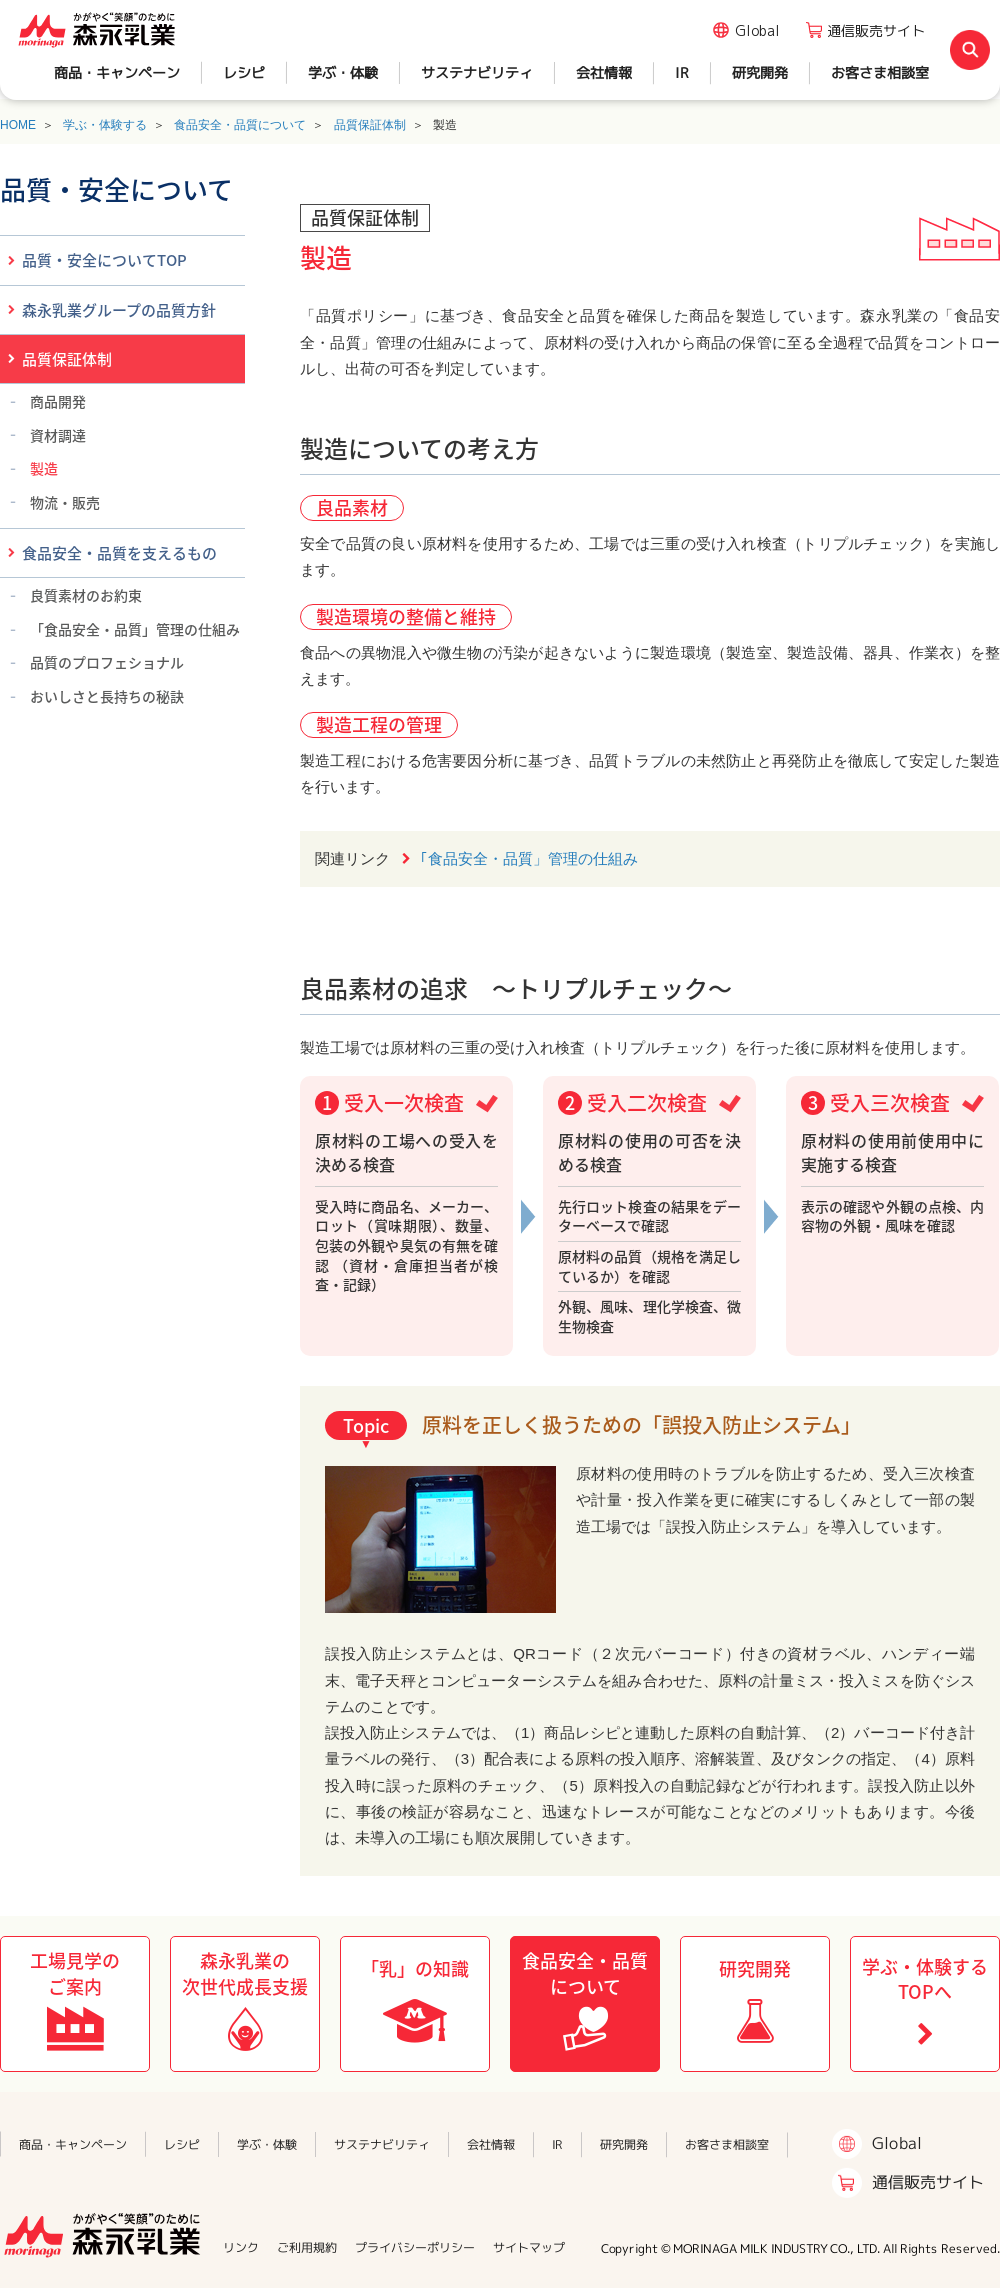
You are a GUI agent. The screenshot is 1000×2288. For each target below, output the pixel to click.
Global (757, 30)
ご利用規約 (307, 2247)
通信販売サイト (876, 30)
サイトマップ (529, 2247)
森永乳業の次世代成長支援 (245, 1973)
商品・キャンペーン (117, 72)
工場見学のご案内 (75, 1973)
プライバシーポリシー (415, 2247)
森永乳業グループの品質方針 (119, 310)
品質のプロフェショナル (107, 662)
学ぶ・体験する (105, 125)
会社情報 (604, 72)
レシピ (244, 72)
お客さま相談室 (880, 72)
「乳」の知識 (415, 1968)
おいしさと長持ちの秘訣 (107, 696)
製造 (44, 468)
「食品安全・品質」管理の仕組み (135, 629)
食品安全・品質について (240, 125)
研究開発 (760, 72)
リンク (241, 2247)
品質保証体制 (370, 125)
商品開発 (58, 401)
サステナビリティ (477, 72)
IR (682, 72)
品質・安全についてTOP (104, 260)
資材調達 (58, 435)
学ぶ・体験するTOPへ (925, 1979)
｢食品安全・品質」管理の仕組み (529, 858)
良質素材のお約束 (86, 595)
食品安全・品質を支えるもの (119, 553)
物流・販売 (65, 502)
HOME (18, 125)
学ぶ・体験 (343, 72)
